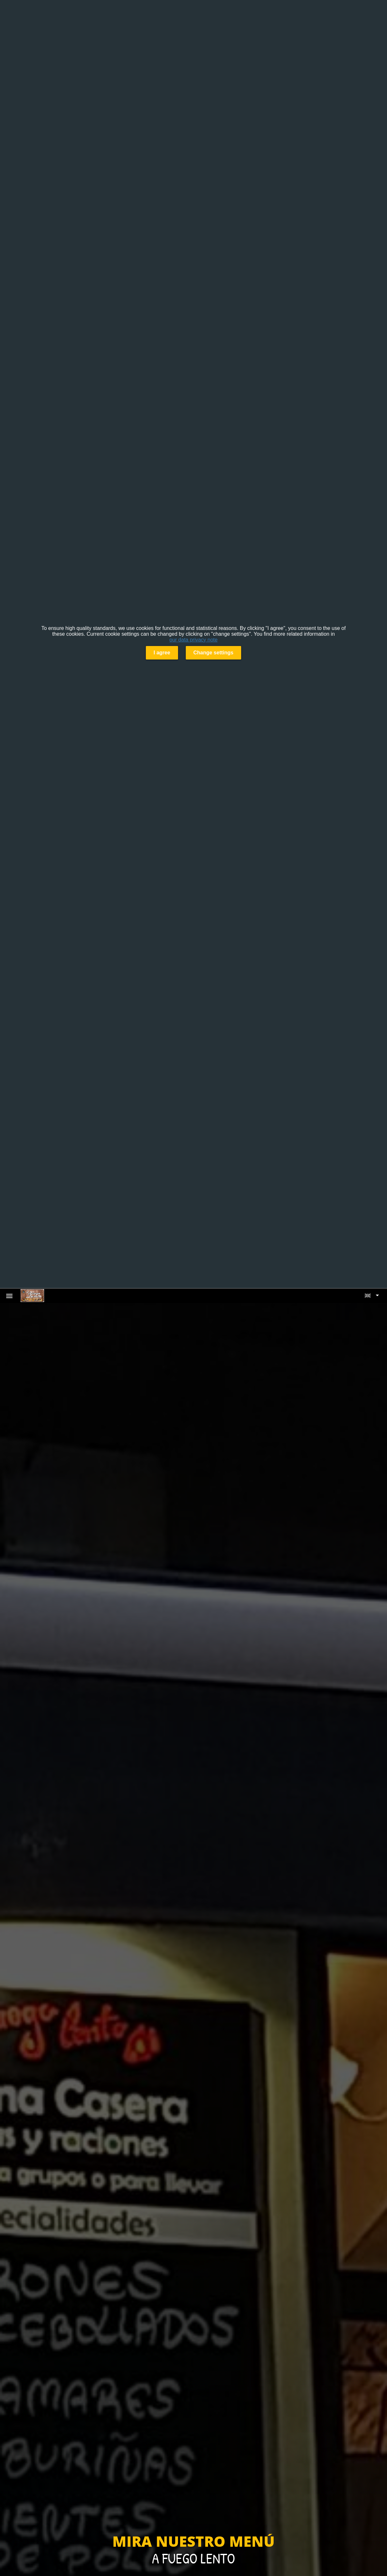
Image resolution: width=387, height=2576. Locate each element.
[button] (371, 1295)
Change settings (213, 652)
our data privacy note (193, 639)
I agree (162, 652)
